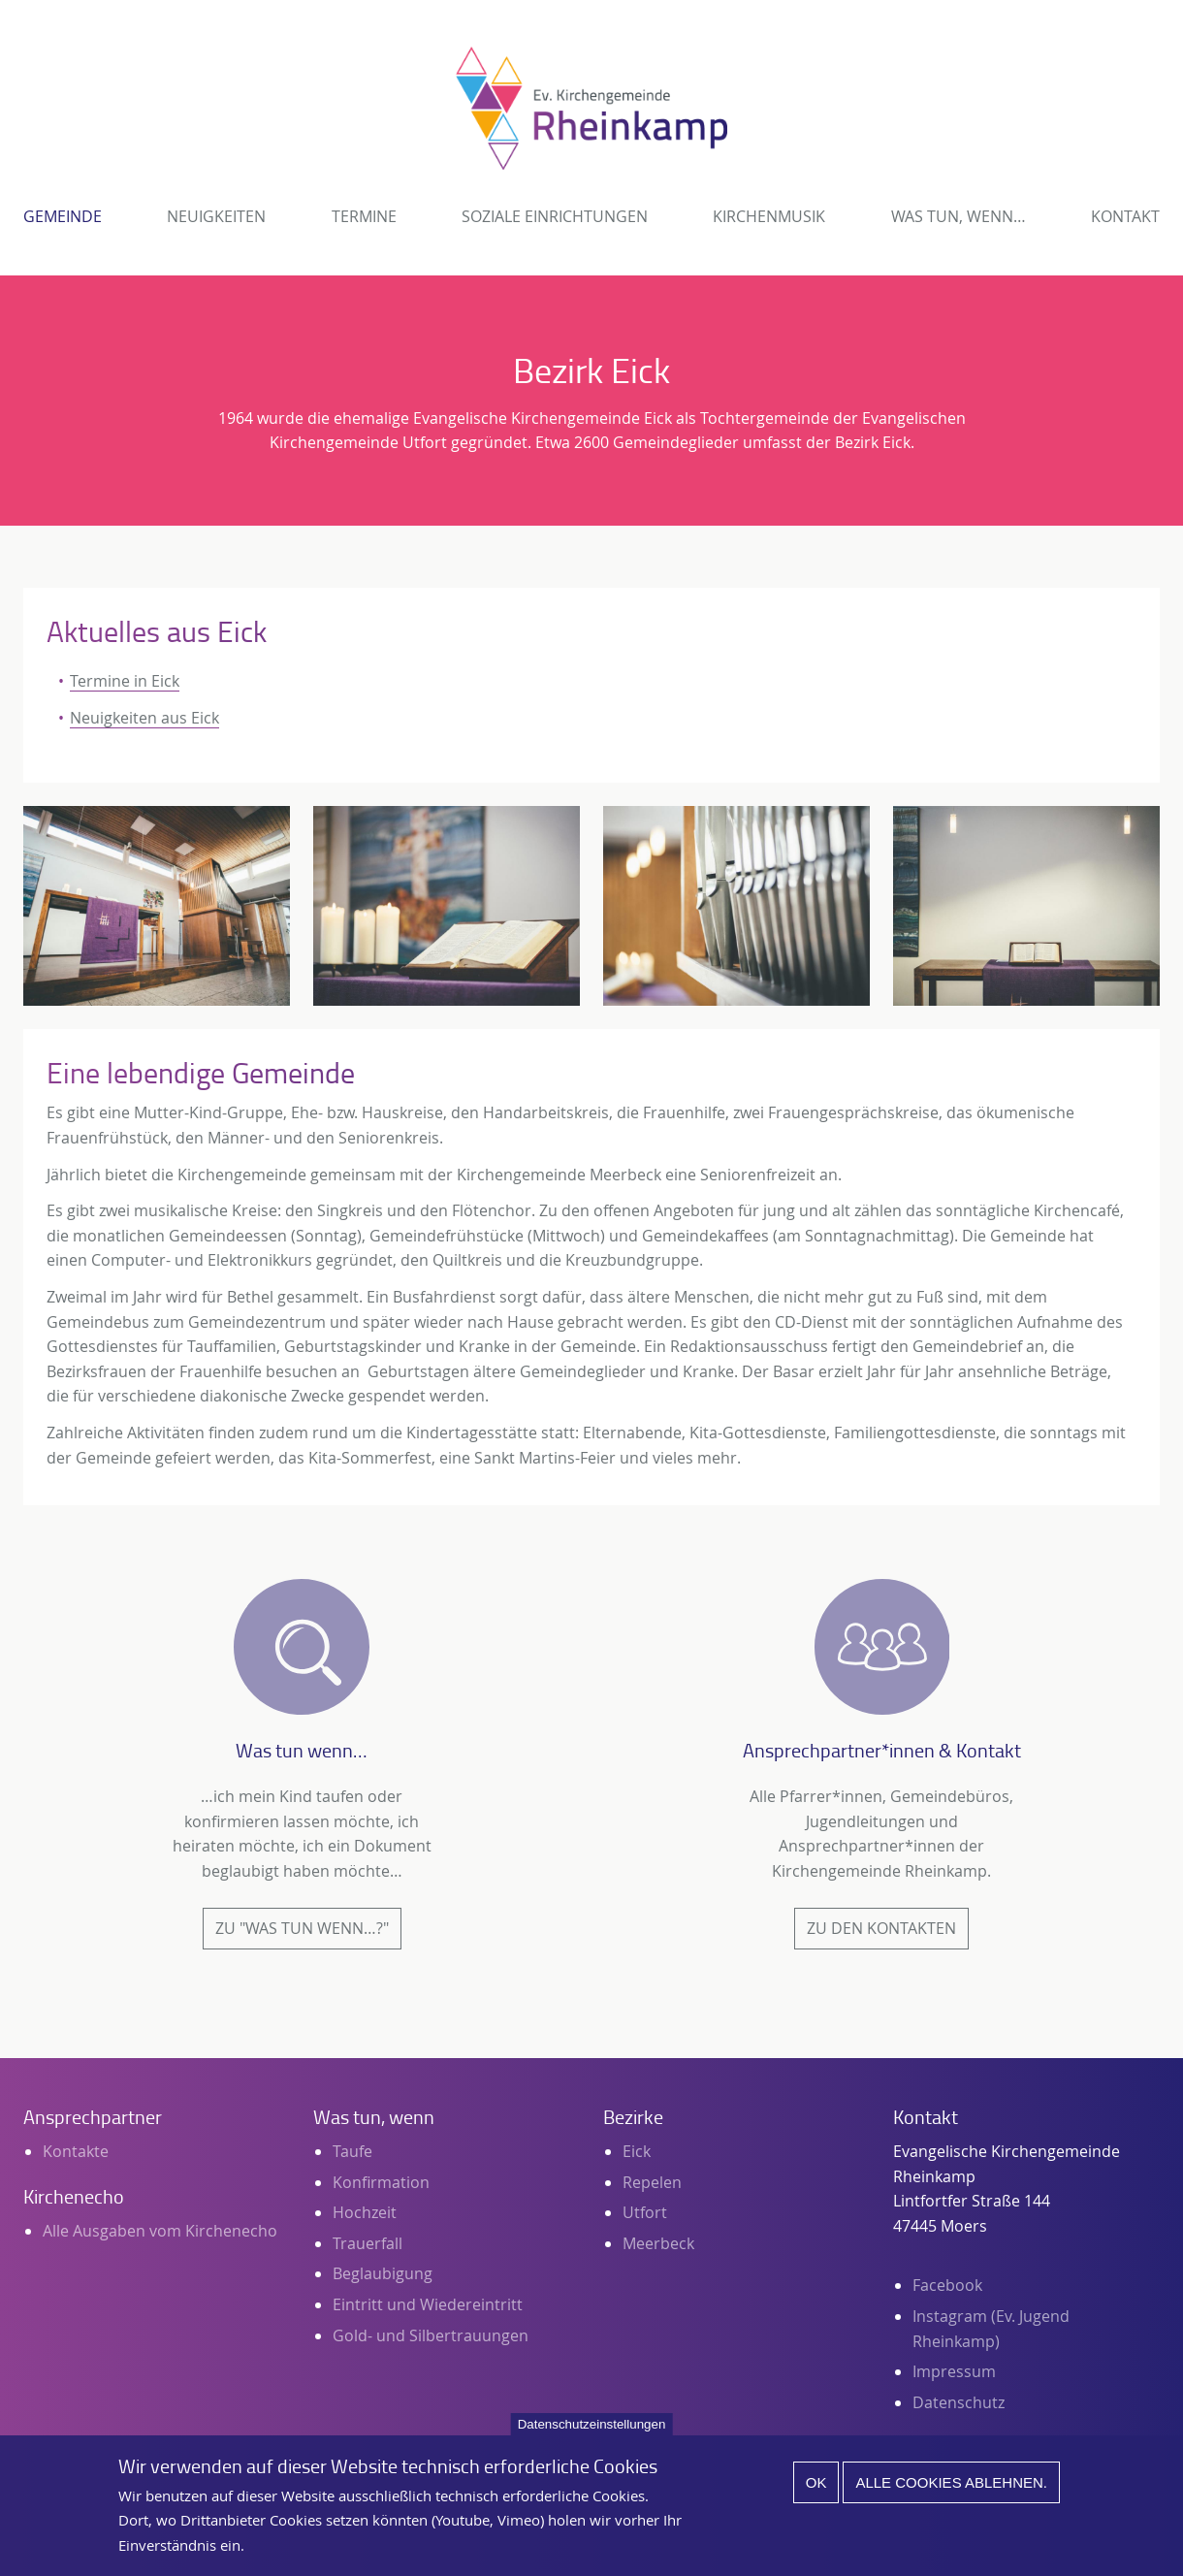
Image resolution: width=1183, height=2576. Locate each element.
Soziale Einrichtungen (555, 216)
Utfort (645, 2212)
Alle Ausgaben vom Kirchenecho (160, 2230)
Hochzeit (365, 2212)
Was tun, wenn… (958, 216)
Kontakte (76, 2151)
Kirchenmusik (769, 216)
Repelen (652, 2182)
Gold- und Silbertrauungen (430, 2335)
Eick (637, 2151)
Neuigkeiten (216, 216)
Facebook (947, 2285)
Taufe (352, 2151)
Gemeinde (62, 216)
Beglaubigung (382, 2273)
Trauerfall (367, 2243)
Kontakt (1125, 216)
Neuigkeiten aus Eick (144, 717)
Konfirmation (381, 2182)
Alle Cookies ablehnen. (951, 2495)
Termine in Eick (124, 681)
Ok (816, 2495)
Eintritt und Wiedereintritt (428, 2304)
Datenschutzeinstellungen (592, 2437)
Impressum (954, 2371)
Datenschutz (958, 2402)
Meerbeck (658, 2243)
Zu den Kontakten (881, 1928)
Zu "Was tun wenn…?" (302, 1928)
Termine (364, 216)
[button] (156, 906)
